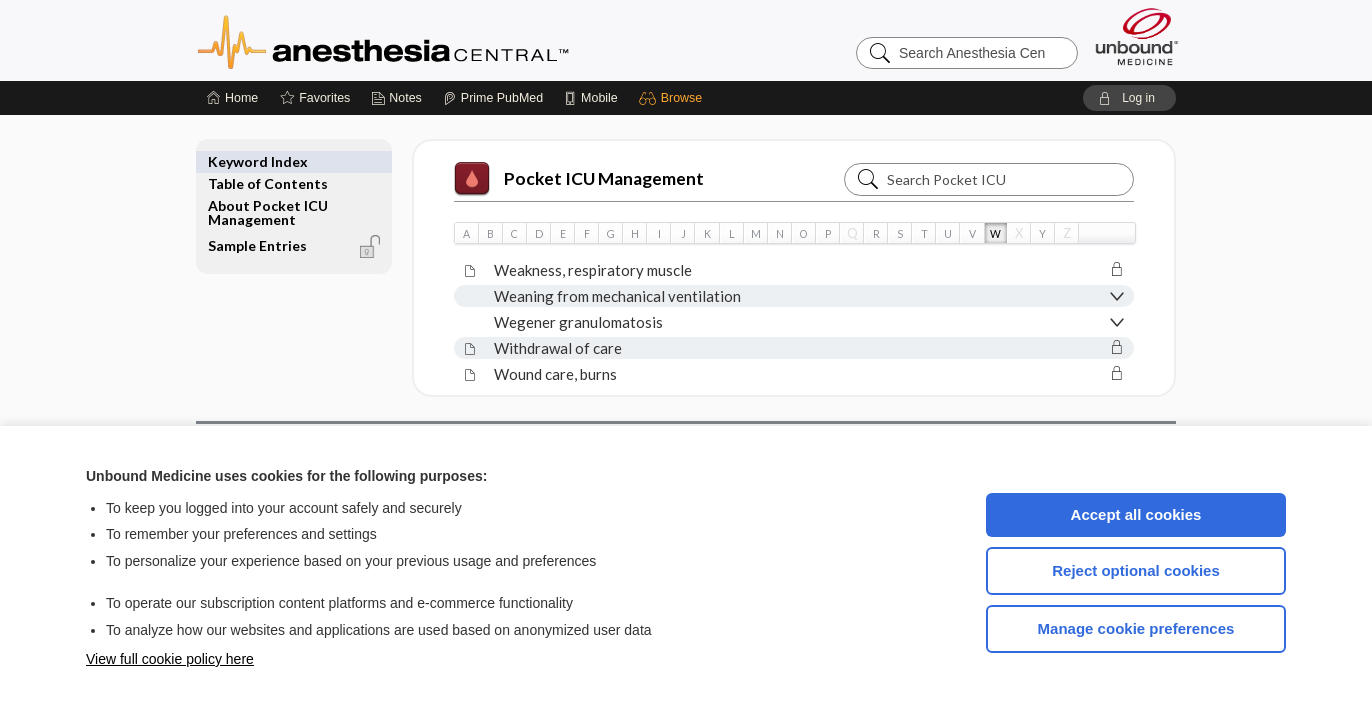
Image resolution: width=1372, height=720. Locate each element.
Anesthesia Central (446, 40)
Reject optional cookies (1136, 570)
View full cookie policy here (170, 659)
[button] (673, 98)
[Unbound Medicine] (1137, 36)
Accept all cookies (1136, 514)
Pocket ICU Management (579, 179)
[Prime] (493, 98)
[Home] (232, 98)
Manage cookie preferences (1136, 628)
